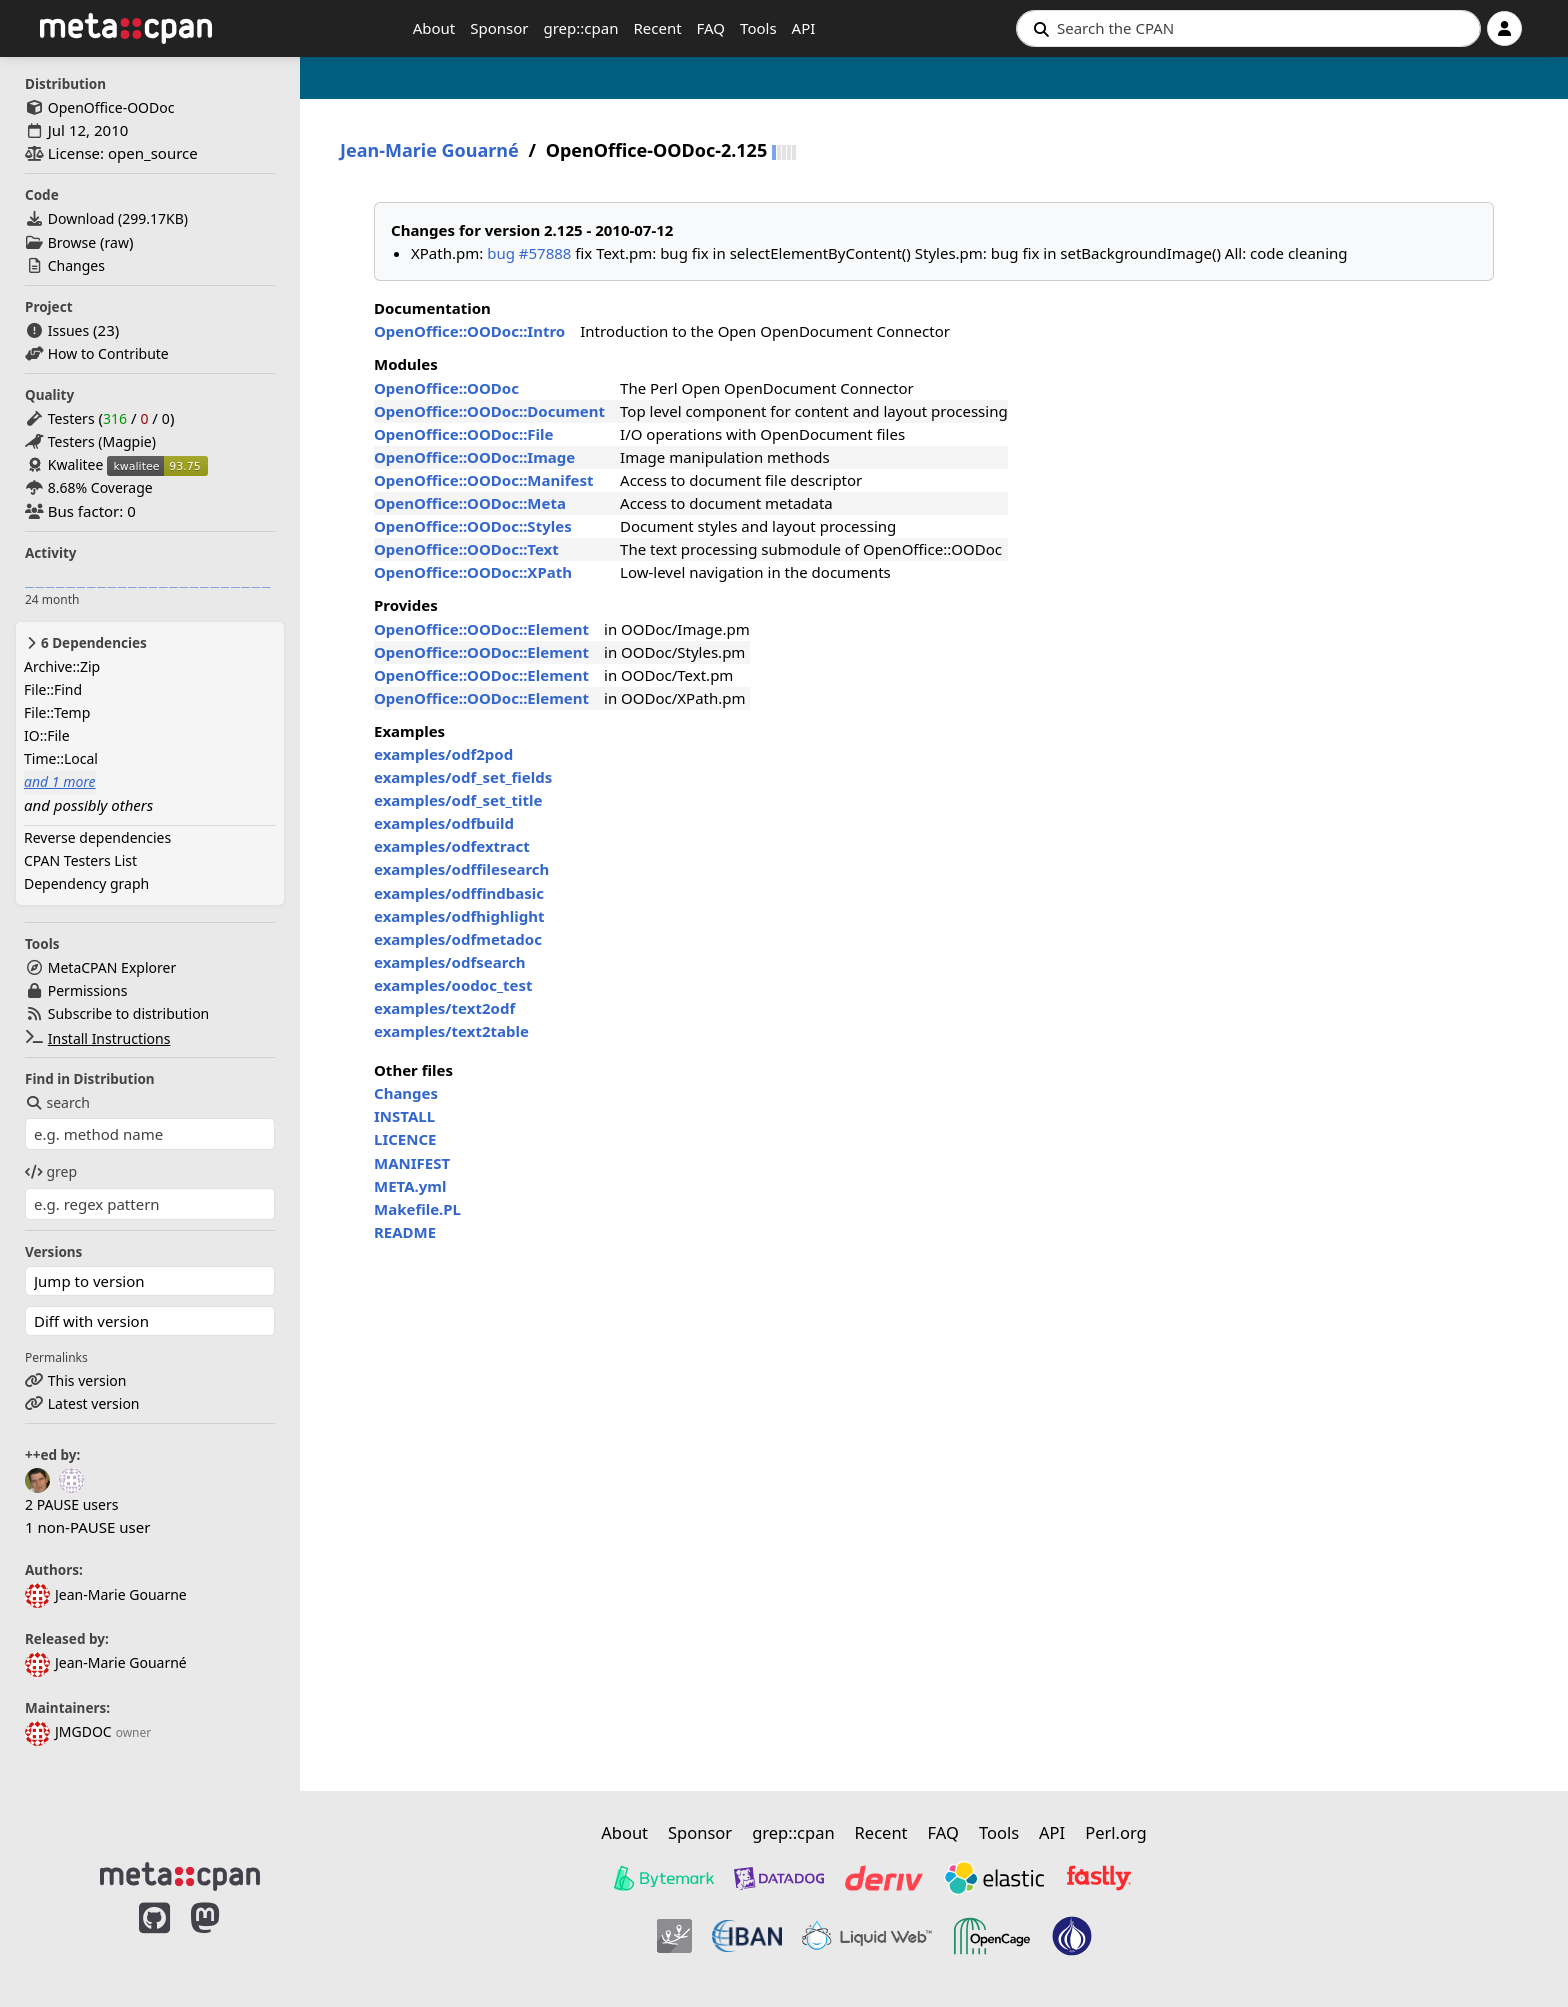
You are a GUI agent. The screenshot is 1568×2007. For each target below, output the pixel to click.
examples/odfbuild (444, 823)
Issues (68, 330)
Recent (657, 28)
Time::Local (61, 758)
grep (51, 1171)
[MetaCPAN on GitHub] (154, 1939)
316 (115, 418)
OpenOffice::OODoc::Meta (470, 503)
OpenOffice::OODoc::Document (489, 411)
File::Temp (57, 712)
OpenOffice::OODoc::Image (474, 457)
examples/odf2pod (443, 754)
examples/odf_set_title (458, 800)
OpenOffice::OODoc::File (464, 434)
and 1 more (60, 781)
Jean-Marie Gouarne (106, 1594)
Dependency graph (86, 883)
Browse (72, 242)
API (804, 28)
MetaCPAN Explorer (112, 967)
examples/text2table (451, 1031)
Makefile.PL (417, 1209)
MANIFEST (412, 1163)
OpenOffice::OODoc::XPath (473, 572)
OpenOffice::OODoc (446, 388)
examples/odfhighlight (459, 916)
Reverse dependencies (97, 837)
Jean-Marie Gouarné (106, 1662)
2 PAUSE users (71, 1504)
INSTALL (404, 1116)
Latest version (94, 1403)
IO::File (47, 735)
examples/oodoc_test (453, 985)
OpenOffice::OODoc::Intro (469, 331)
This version (87, 1380)
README (405, 1232)
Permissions (88, 990)
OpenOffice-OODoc (111, 107)
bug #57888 (529, 253)
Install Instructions (109, 1038)
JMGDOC (68, 1731)
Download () (118, 218)
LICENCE (405, 1139)
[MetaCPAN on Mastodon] (225, 1939)
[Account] (1504, 28)
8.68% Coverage (100, 487)
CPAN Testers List (80, 860)
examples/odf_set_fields (463, 777)
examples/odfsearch (450, 962)
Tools (758, 28)
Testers (71, 418)
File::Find (53, 689)
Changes (76, 265)
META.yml (410, 1186)
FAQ (711, 28)
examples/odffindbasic (459, 893)
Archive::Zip (62, 666)
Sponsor (499, 28)
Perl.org (1116, 1832)
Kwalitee (76, 464)
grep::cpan (580, 28)
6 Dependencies (85, 643)
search (57, 1102)
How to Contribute (108, 353)
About (434, 28)
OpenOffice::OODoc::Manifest (484, 480)
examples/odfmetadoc (458, 939)
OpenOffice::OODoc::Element (481, 629)
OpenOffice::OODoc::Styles (473, 526)
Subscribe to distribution (129, 1013)
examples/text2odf (444, 1008)
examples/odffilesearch (461, 869)
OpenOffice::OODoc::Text (466, 549)
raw (117, 242)
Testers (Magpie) (102, 441)
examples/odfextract (452, 846)
